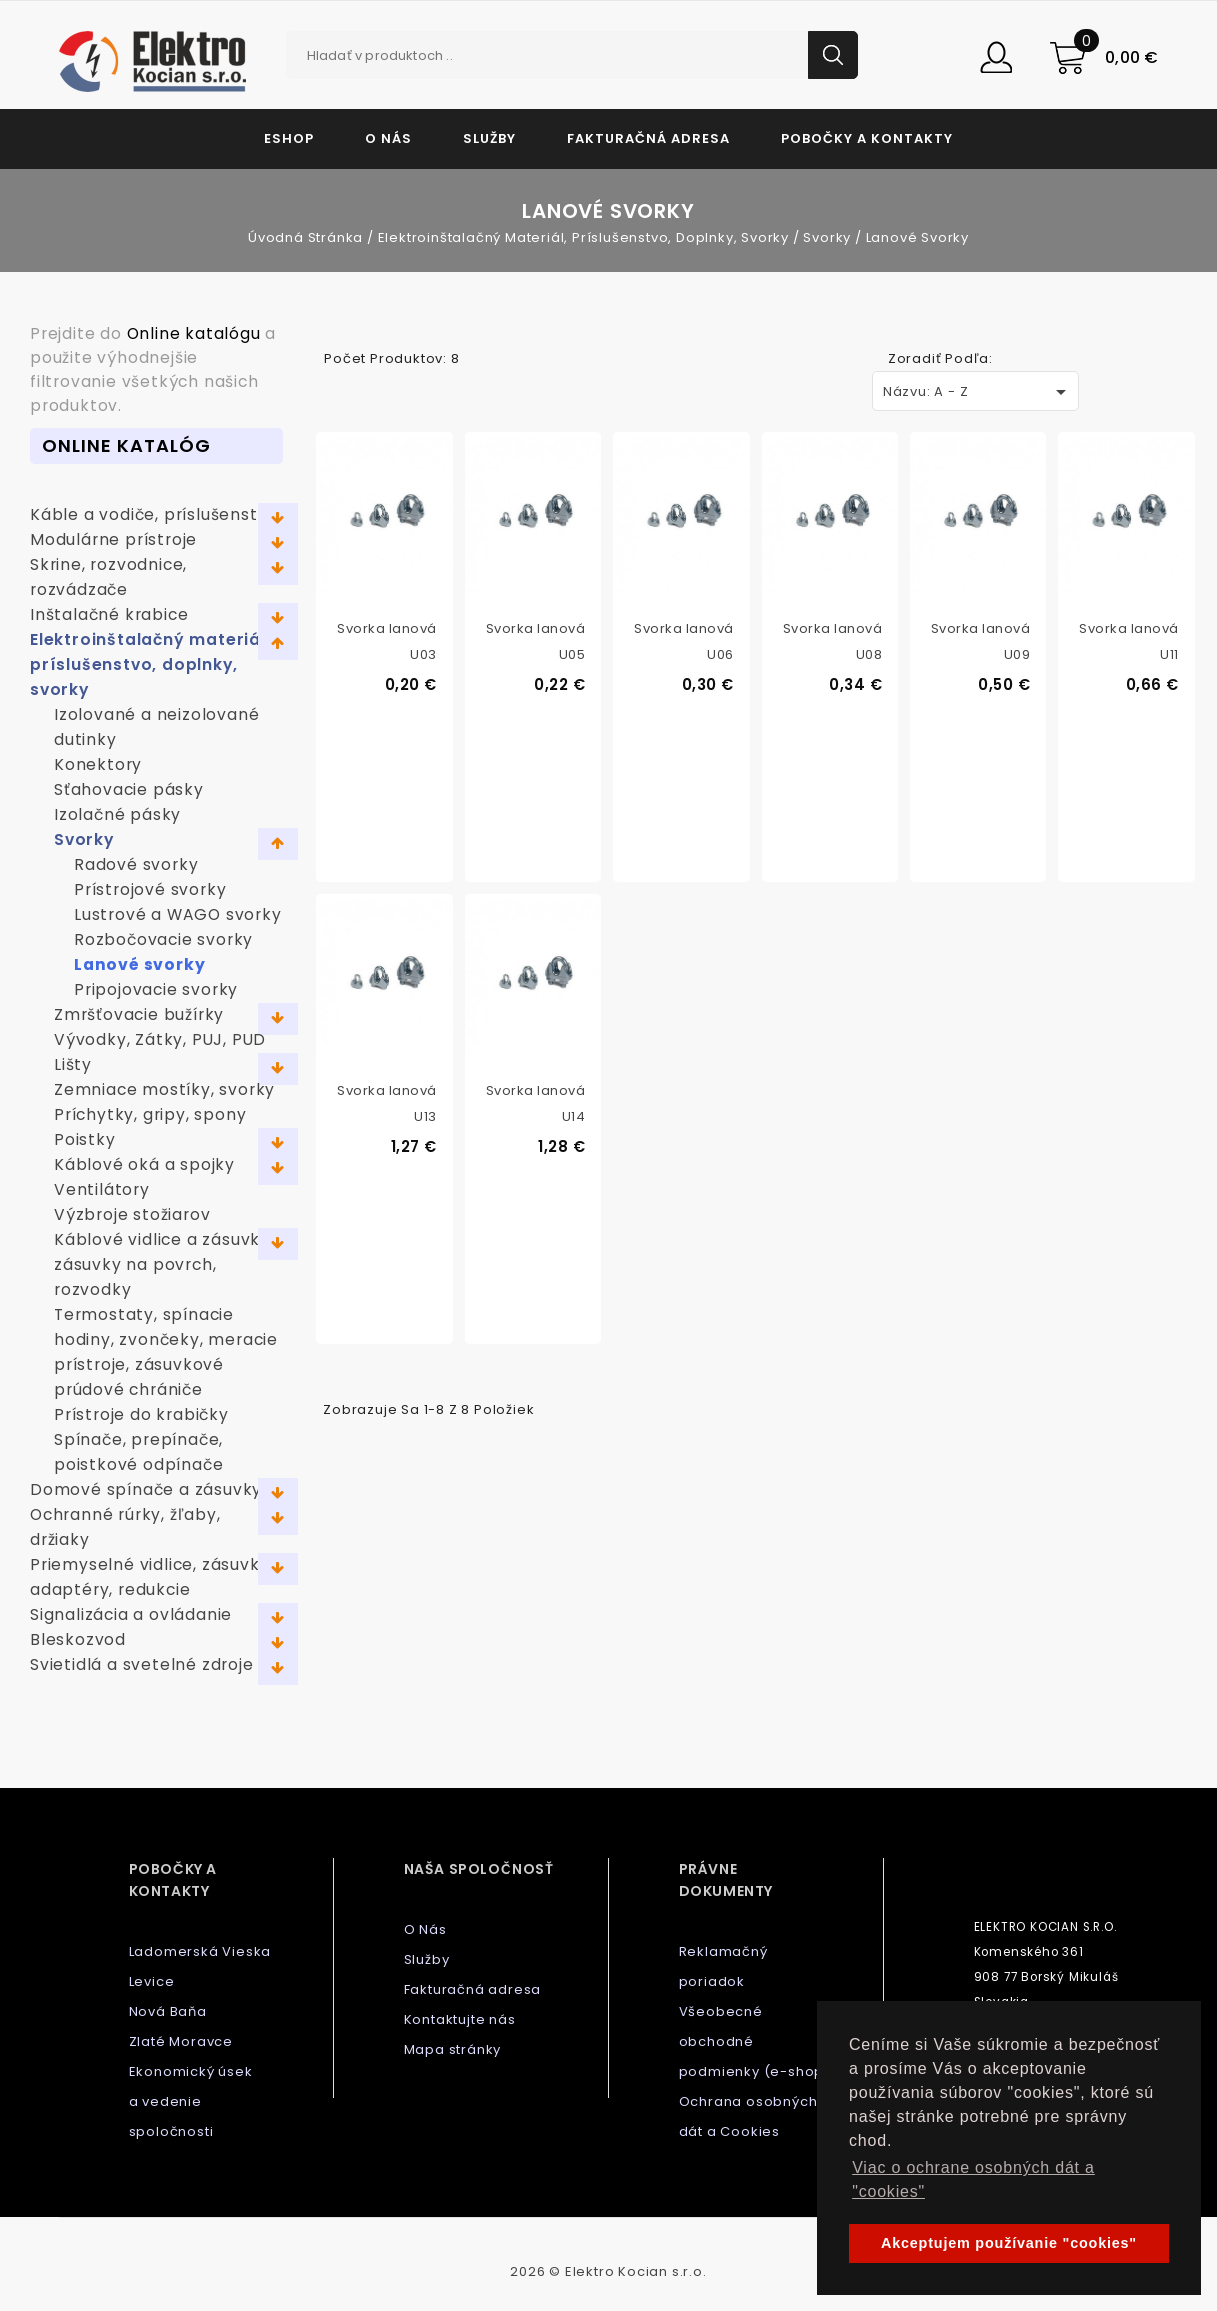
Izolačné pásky (117, 814)
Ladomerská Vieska (200, 1951)
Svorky (84, 839)
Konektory (98, 764)
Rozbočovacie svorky (163, 939)
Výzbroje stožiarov (132, 1214)
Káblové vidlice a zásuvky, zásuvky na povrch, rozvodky (164, 1264)
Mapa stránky (453, 2049)
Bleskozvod (78, 1639)
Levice (152, 1981)
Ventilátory (102, 1189)
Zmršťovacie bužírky (139, 1014)
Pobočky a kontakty (867, 138)
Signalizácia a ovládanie (131, 1614)
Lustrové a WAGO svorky (178, 914)
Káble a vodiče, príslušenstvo (154, 514)
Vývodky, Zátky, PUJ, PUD (160, 1039)
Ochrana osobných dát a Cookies (748, 2116)
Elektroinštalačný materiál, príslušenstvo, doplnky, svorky (150, 664)
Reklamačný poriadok (723, 1966)
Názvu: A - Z (978, 392)
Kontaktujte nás (460, 2019)
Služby (489, 138)
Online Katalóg (126, 445)
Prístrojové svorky (150, 889)
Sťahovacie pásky (129, 789)
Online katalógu (194, 333)
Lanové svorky (139, 964)
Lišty (73, 1064)
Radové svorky (136, 864)
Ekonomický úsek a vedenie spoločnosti (191, 2101)
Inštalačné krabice (109, 614)
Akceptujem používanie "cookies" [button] (1009, 2243)
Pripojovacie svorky (156, 989)
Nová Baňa (168, 2011)
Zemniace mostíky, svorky (164, 1089)
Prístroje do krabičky (141, 1414)
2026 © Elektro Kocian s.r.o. (608, 2271)
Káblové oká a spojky (144, 1164)
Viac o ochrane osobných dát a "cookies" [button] (973, 2179)
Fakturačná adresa (648, 138)
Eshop (289, 138)
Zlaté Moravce (181, 2041)
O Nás (388, 138)
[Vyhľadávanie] (572, 55)
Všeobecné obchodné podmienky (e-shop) (755, 2041)
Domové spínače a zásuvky (146, 1489)
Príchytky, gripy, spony (150, 1114)
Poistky (85, 1139)
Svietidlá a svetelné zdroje (142, 1664)
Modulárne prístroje (113, 539)
